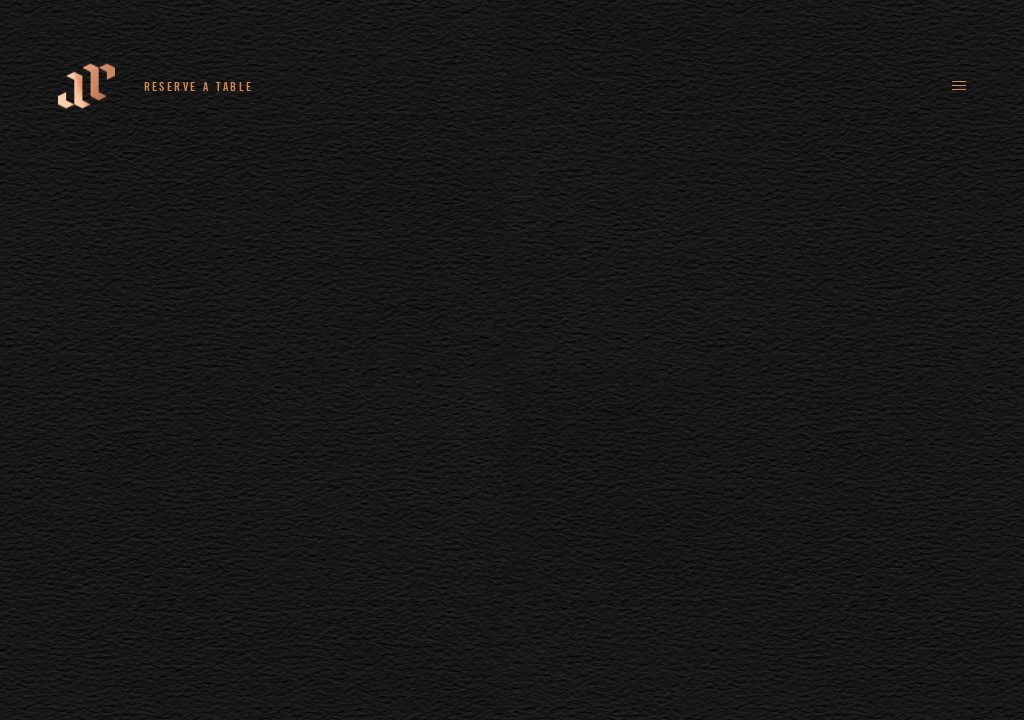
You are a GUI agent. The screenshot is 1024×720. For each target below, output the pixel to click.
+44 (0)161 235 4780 (353, 86)
